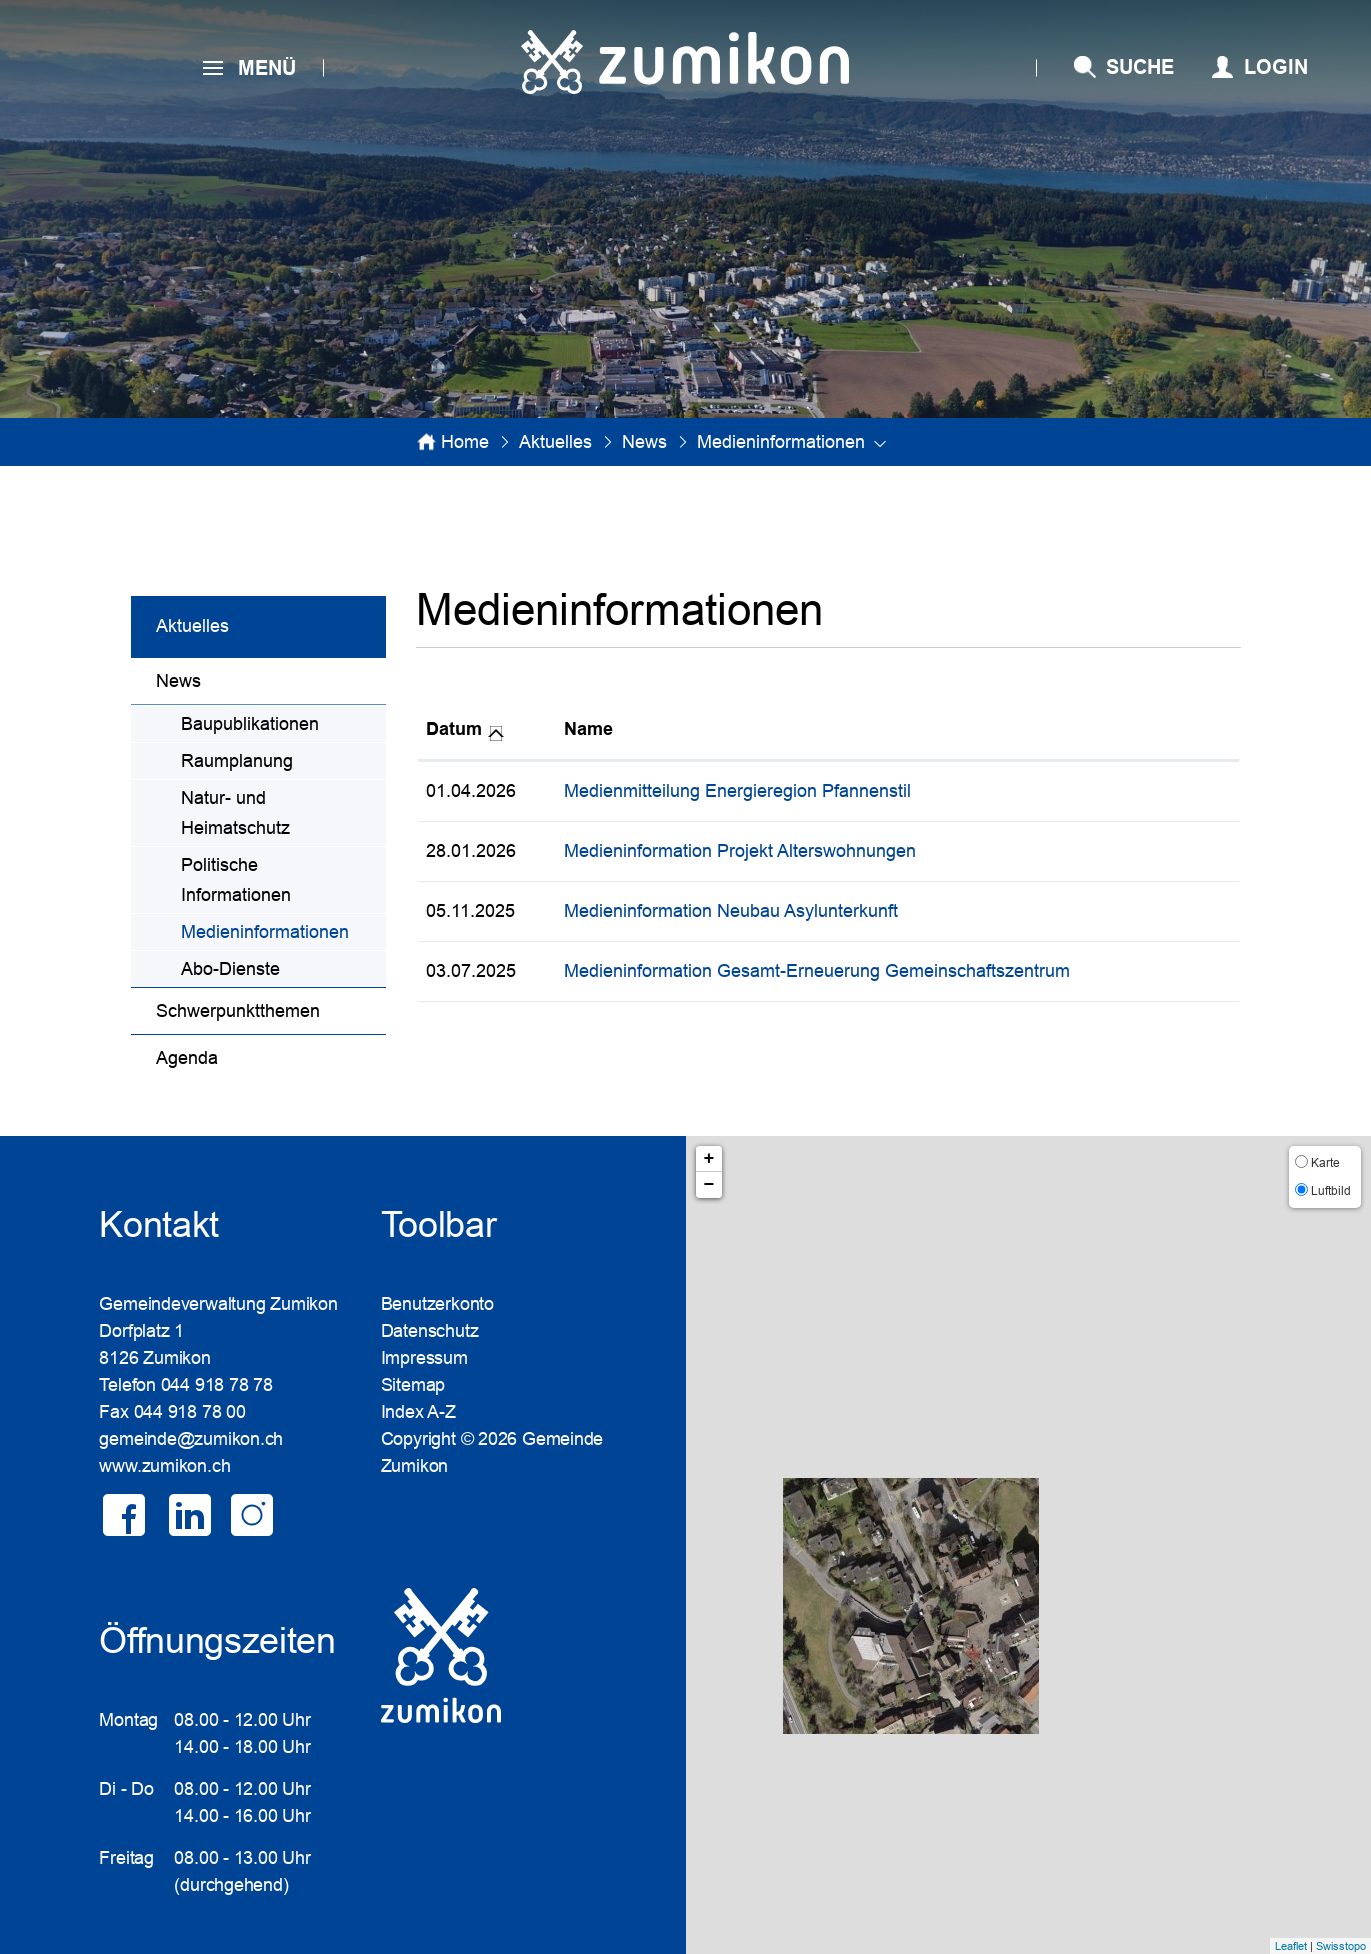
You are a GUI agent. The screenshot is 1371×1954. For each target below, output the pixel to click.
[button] (555, 442)
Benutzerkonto (437, 1304)
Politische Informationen (236, 880)
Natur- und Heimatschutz (235, 813)
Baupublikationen (250, 724)
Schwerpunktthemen (238, 1011)
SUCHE (1140, 67)
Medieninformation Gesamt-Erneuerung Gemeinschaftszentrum (817, 971)
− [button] (709, 1185)
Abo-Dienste (230, 969)
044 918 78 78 (217, 1385)
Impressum (424, 1358)
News (178, 681)
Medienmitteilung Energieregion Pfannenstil (737, 791)
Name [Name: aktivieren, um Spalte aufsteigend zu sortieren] (588, 729)
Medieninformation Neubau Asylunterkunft (731, 911)
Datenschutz (430, 1331)
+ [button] (709, 1159)
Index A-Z (418, 1412)
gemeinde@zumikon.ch (191, 1439)
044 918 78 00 (190, 1412)
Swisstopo (1341, 1946)
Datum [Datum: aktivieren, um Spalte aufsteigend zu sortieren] (454, 729)
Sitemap (413, 1385)
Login (1276, 67)
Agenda (187, 1058)
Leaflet (1291, 1946)
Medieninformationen (283, 929)
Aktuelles (192, 626)
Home (465, 442)
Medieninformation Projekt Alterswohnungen (740, 851)
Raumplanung (237, 761)
